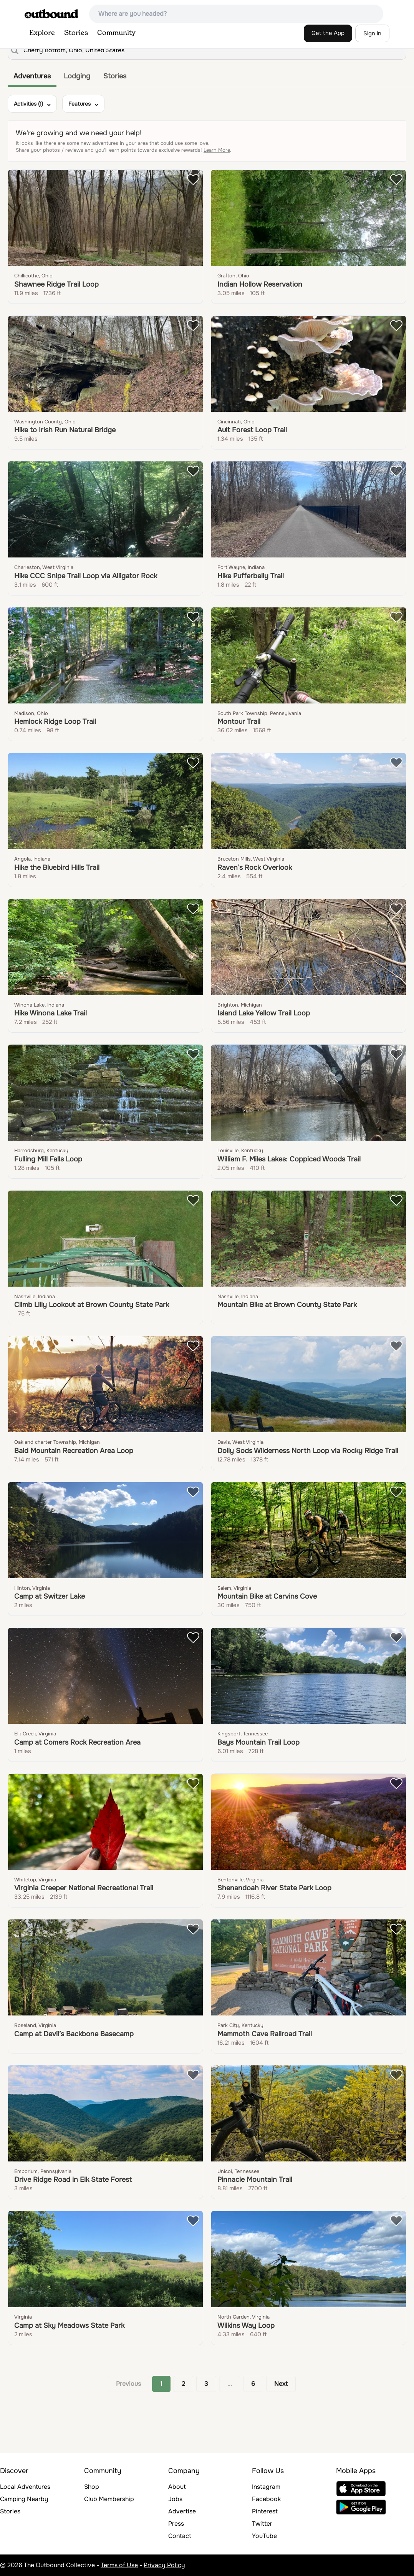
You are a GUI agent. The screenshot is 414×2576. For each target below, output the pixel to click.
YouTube (264, 2536)
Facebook (266, 2499)
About (177, 2487)
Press (176, 2524)
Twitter (262, 2524)
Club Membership (109, 2499)
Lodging (77, 76)
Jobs (175, 2499)
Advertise (182, 2511)
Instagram (266, 2487)
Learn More (217, 150)
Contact (179, 2536)
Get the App (327, 33)
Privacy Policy (164, 2565)
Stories (76, 33)
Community (116, 33)
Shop (91, 2487)
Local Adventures (25, 2487)
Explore (42, 33)
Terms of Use (119, 2565)
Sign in (372, 33)
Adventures (32, 76)
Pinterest (265, 2511)
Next (281, 2384)
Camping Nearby (24, 2499)
